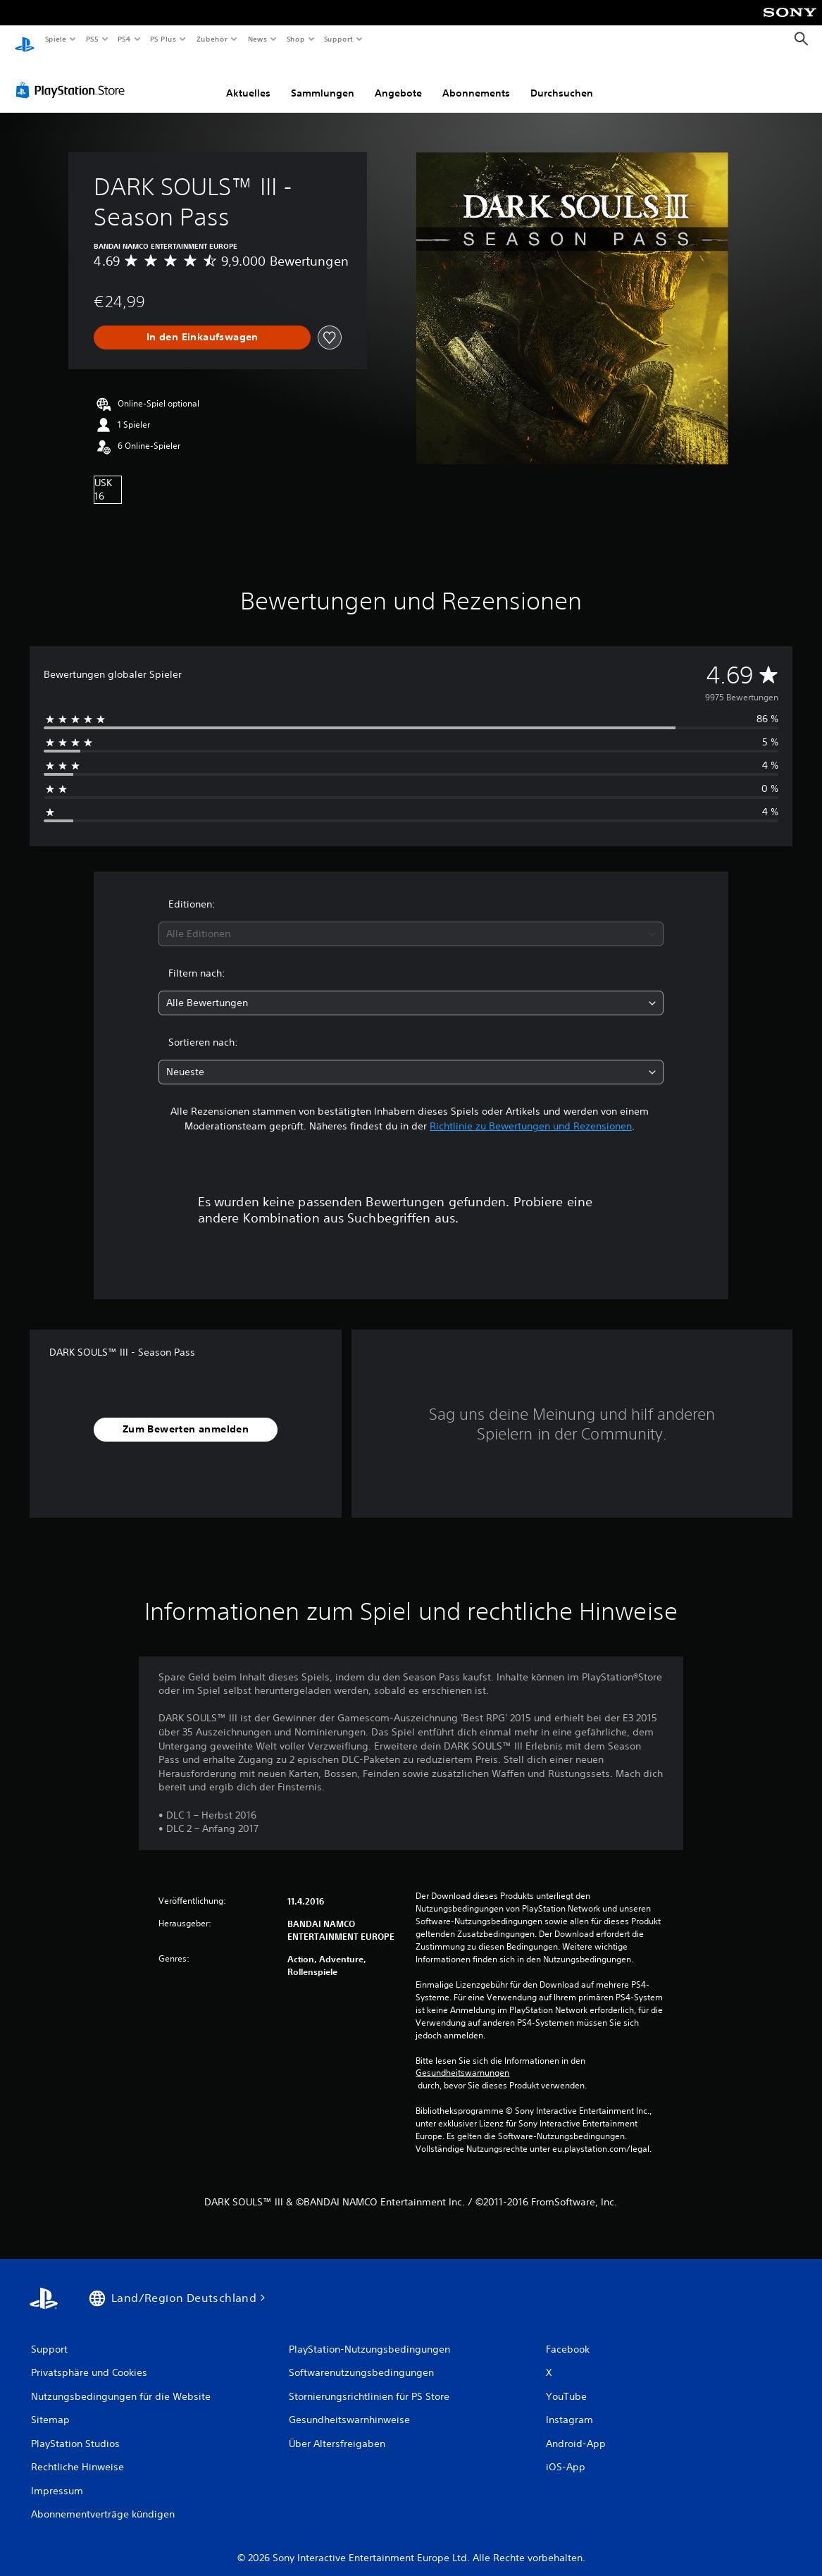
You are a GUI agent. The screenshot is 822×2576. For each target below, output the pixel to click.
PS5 (92, 39)
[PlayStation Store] (73, 77)
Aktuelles (248, 79)
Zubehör (212, 39)
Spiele (55, 39)
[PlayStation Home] (25, 39)
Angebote (398, 79)
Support (338, 39)
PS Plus (163, 39)
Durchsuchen (561, 79)
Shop (295, 39)
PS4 (125, 39)
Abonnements (476, 79)
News (257, 39)
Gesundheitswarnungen (462, 2059)
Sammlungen (322, 79)
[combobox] (411, 920)
